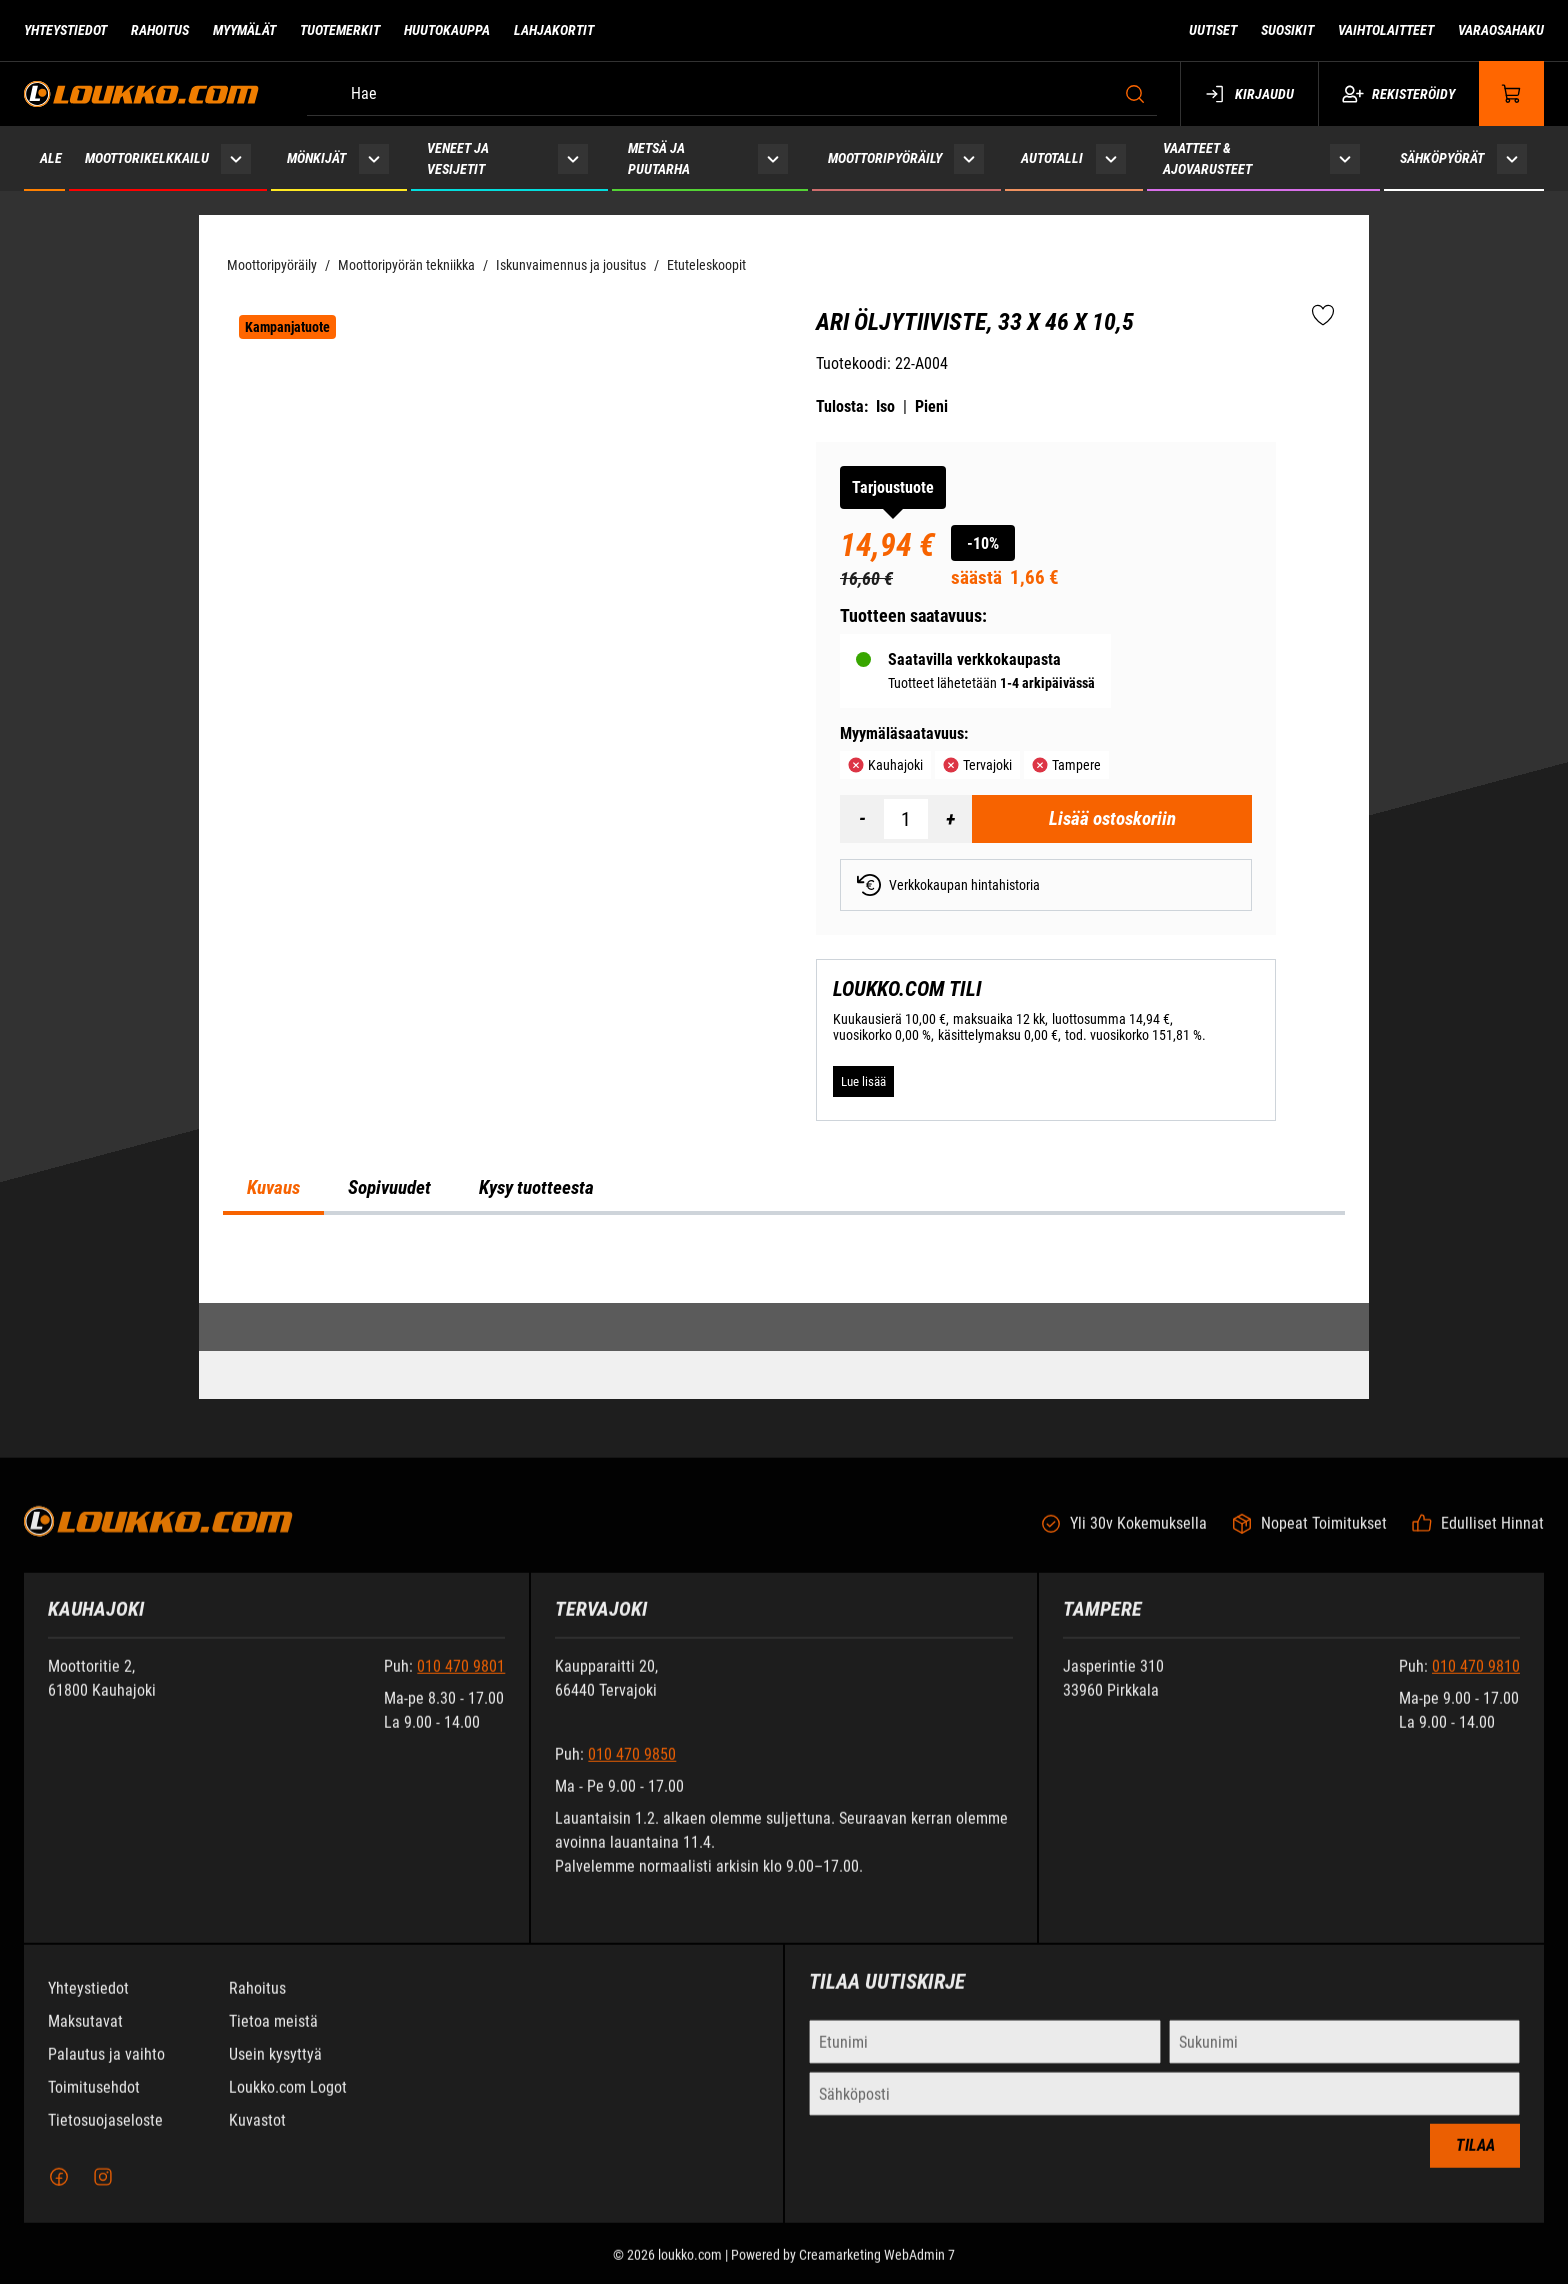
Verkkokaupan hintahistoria (948, 885)
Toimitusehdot (94, 2104)
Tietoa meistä (273, 2038)
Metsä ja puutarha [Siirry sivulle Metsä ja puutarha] (659, 158)
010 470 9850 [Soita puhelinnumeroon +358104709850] (632, 1771)
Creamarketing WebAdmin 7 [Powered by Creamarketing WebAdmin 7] (877, 2272)
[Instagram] (103, 2194)
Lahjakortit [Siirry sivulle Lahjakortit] (554, 30)
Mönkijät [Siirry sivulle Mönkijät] (316, 158)
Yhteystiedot (88, 2005)
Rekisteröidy (1398, 94)
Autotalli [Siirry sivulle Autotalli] (1052, 158)
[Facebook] (59, 2194)
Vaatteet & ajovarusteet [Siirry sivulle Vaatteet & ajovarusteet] (1207, 158)
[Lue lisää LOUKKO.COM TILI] (863, 1082)
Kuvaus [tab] (273, 1188)
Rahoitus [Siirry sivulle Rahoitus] (160, 30)
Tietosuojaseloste (105, 2137)
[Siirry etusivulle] (141, 93)
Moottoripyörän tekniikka (406, 265)
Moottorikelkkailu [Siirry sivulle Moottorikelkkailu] (147, 158)
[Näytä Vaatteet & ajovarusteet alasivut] (1345, 158)
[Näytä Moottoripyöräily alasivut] (969, 158)
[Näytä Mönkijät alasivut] (374, 158)
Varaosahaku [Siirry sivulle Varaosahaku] (1501, 30)
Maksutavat (85, 2038)
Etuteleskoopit (706, 265)
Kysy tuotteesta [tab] (536, 1188)
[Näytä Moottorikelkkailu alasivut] (236, 158)
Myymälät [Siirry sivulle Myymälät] (244, 30)
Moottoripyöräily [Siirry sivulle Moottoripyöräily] (885, 158)
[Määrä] (906, 819)
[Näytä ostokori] (1512, 93)
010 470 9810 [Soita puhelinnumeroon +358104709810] (1476, 1683)
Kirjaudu (1249, 94)
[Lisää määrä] (950, 819)
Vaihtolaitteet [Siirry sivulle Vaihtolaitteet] (1386, 30)
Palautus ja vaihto (106, 2071)
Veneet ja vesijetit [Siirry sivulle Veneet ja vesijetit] (458, 158)
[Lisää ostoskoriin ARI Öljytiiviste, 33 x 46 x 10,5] (1112, 819)
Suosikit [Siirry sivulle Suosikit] (1287, 30)
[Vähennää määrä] (862, 819)
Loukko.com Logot (288, 2104)
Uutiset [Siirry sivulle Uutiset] (1213, 30)
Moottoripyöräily (272, 265)
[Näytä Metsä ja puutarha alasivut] (773, 158)
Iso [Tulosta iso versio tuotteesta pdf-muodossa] (885, 406)
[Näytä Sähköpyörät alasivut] (1512, 158)
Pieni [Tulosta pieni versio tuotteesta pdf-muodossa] (931, 406)
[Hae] (732, 94)
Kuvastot (257, 2137)
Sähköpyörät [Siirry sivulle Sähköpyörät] (1442, 158)
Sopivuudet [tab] (389, 1188)
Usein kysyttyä (275, 2071)
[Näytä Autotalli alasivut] (1111, 158)
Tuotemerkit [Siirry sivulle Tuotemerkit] (340, 30)
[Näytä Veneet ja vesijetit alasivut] (573, 158)
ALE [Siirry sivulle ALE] (51, 158)
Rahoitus (257, 2005)
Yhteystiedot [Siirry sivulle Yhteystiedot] (65, 30)
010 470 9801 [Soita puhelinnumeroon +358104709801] (461, 1683)
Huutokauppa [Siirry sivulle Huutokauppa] (447, 30)
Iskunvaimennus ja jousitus (571, 265)
